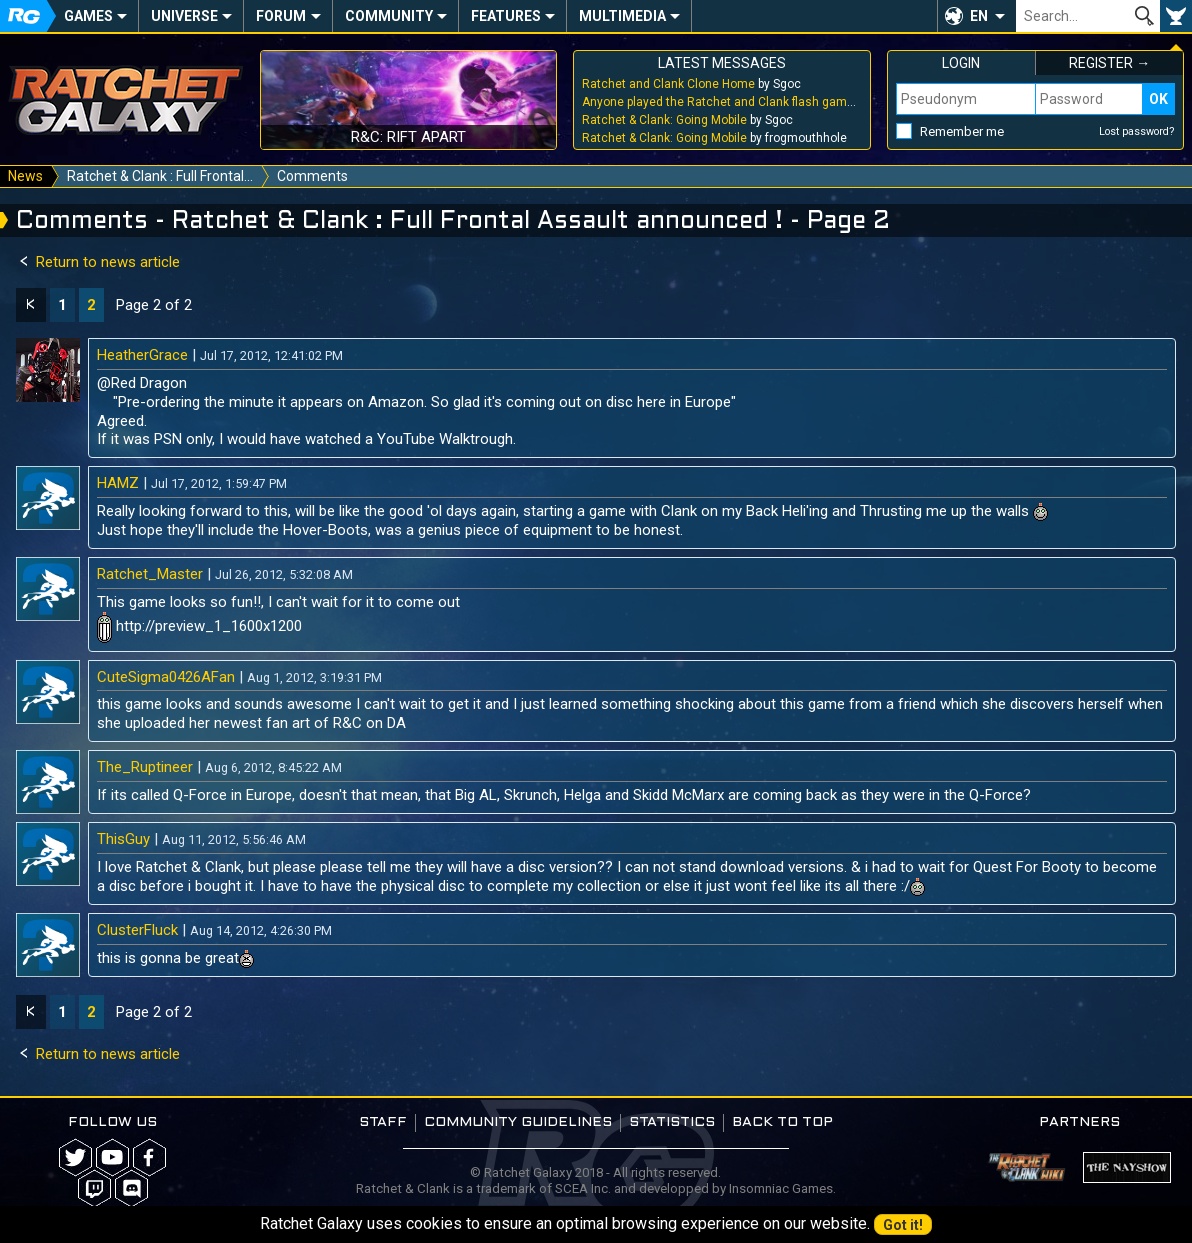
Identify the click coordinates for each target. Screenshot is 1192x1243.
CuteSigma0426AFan (166, 677)
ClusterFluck (137, 930)
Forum (281, 16)
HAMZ (118, 483)
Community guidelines (518, 1122)
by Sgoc (691, 84)
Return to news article (98, 262)
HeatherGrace (142, 355)
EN (979, 16)
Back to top (782, 1122)
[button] (976, 16)
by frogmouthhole (714, 138)
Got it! (903, 1225)
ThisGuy (123, 839)
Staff (383, 1122)
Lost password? (1137, 131)
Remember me (962, 131)
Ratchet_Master (150, 574)
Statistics (672, 1122)
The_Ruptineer (145, 767)
